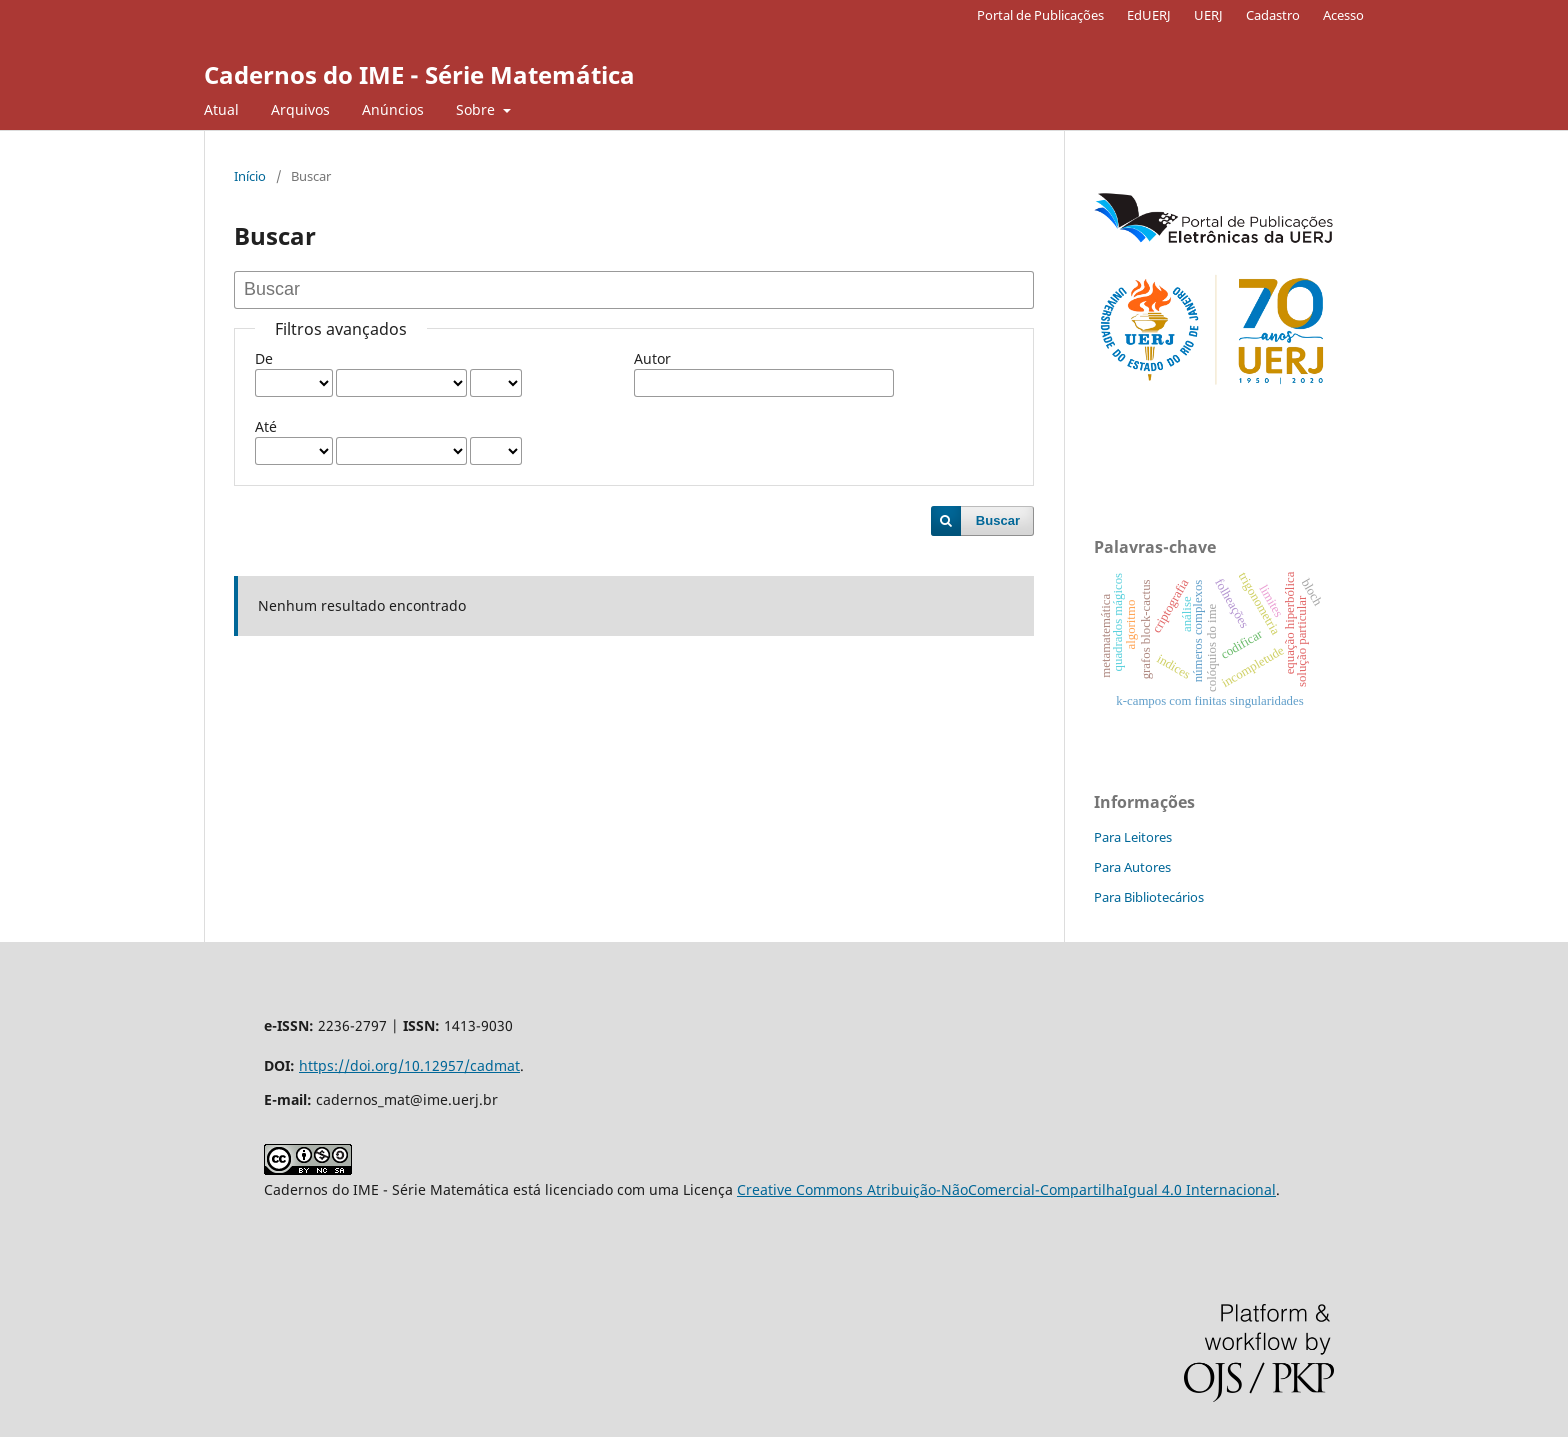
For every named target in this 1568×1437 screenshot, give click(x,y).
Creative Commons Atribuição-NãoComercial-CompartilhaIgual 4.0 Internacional (1006, 1189)
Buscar (998, 520)
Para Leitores (1133, 837)
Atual (221, 109)
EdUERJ (1149, 15)
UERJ (1208, 15)
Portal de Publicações (1040, 15)
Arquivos (300, 109)
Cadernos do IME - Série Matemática (419, 74)
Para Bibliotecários (1149, 897)
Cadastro (1273, 15)
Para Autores (1132, 867)
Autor (652, 358)
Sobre (477, 109)
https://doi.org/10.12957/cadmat (409, 1065)
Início (250, 176)
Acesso (1343, 15)
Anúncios (393, 109)
